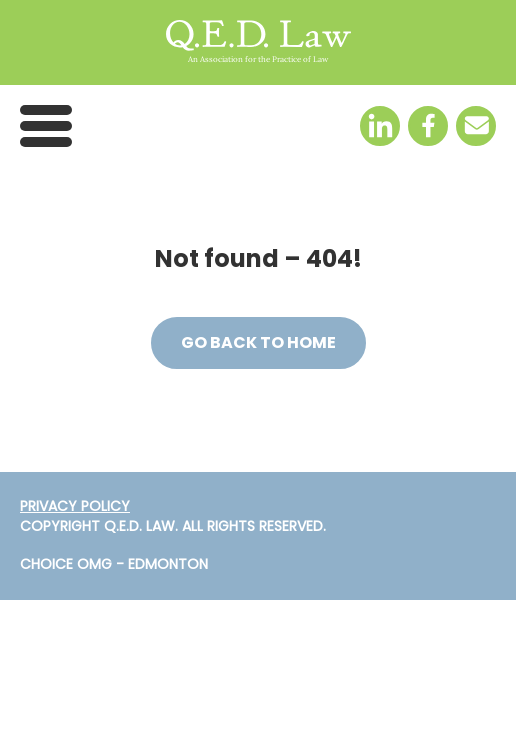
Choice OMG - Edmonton (114, 564)
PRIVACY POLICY (75, 506)
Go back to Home (258, 342)
